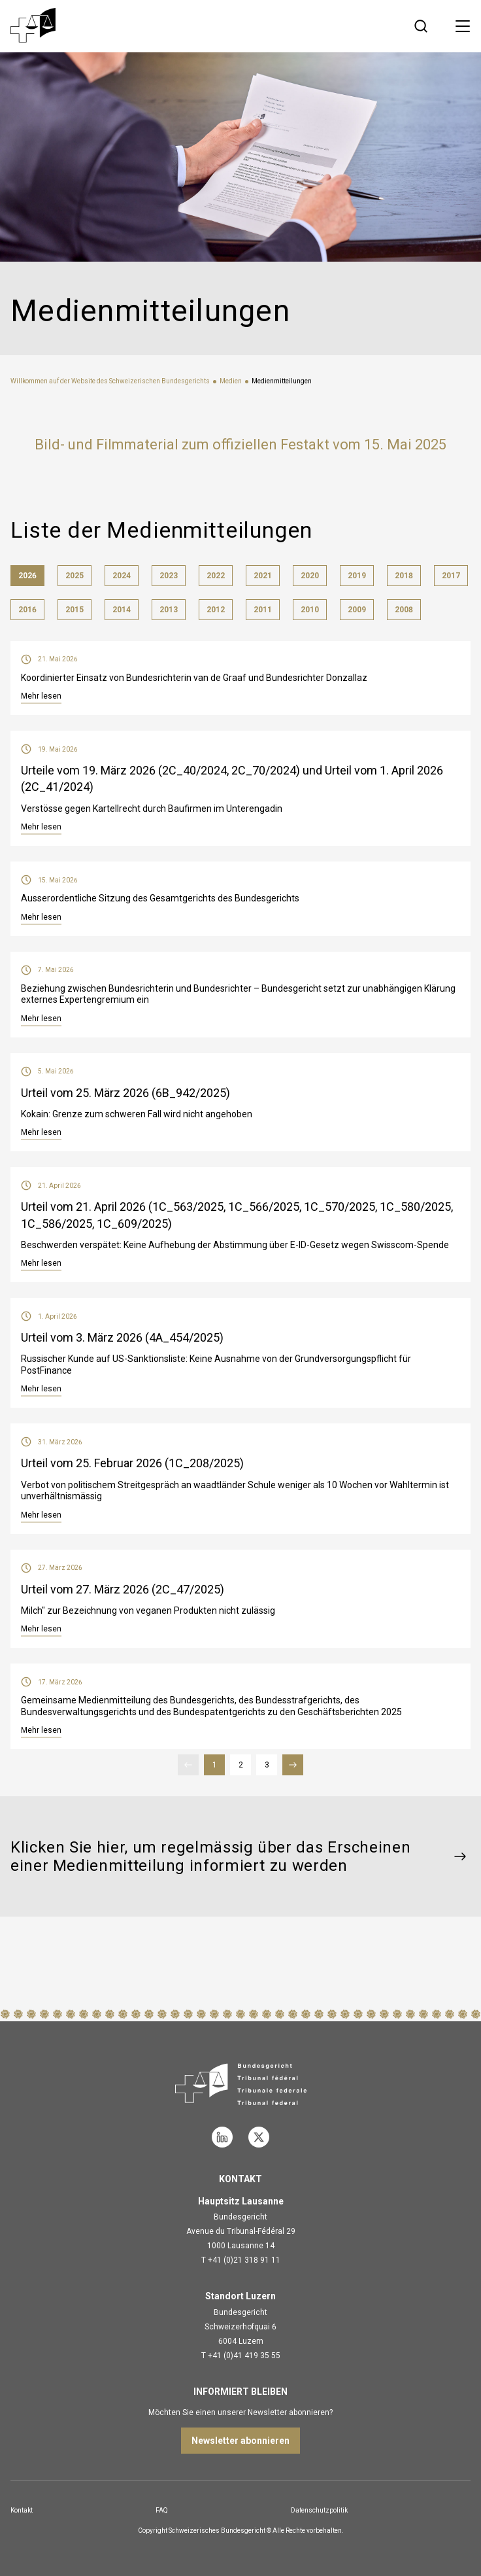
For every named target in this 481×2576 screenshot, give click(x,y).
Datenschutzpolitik (319, 2510)
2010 (310, 609)
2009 (357, 609)
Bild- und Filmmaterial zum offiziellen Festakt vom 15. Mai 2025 (240, 444)
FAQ (162, 2510)
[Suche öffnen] (421, 26)
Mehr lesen (41, 696)
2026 (27, 575)
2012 (216, 609)
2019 (357, 575)
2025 (74, 575)
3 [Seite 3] (271, 1764)
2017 (451, 575)
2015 (74, 609)
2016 (27, 609)
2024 (121, 575)
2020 (310, 575)
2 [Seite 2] (245, 1764)
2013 (168, 609)
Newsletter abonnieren (240, 2440)
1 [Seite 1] (218, 1764)
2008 (404, 609)
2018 (404, 575)
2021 (263, 575)
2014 (121, 609)
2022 (216, 575)
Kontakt (21, 2510)
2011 (263, 609)
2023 (168, 575)
